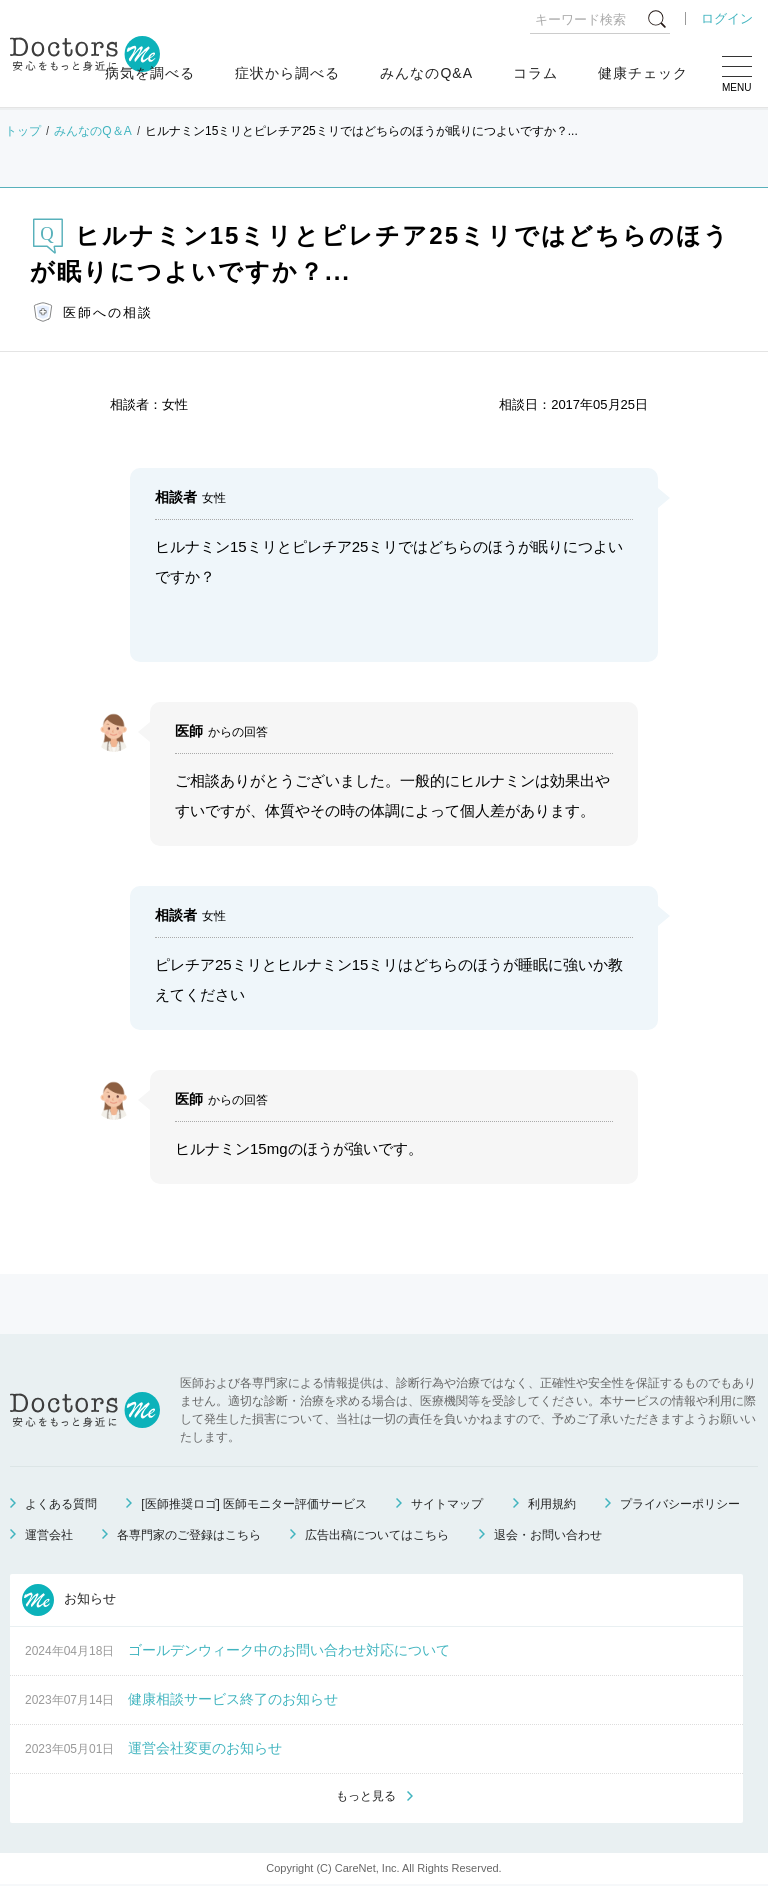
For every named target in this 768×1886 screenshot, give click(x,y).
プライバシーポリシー (680, 1504)
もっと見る (366, 1797)
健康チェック (643, 73)
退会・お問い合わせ (548, 1535)
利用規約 (552, 1504)
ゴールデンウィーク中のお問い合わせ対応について (289, 1650)
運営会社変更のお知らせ (205, 1748)
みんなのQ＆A (92, 131)
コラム (535, 73)
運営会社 (49, 1535)
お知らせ (69, 1600)
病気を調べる (150, 73)
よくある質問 (61, 1504)
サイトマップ (447, 1504)
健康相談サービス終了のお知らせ (233, 1699)
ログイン (727, 18)
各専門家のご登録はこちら (189, 1535)
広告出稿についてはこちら (377, 1535)
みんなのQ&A (426, 73)
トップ (23, 131)
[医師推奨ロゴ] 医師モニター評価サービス (254, 1504)
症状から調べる (287, 73)
